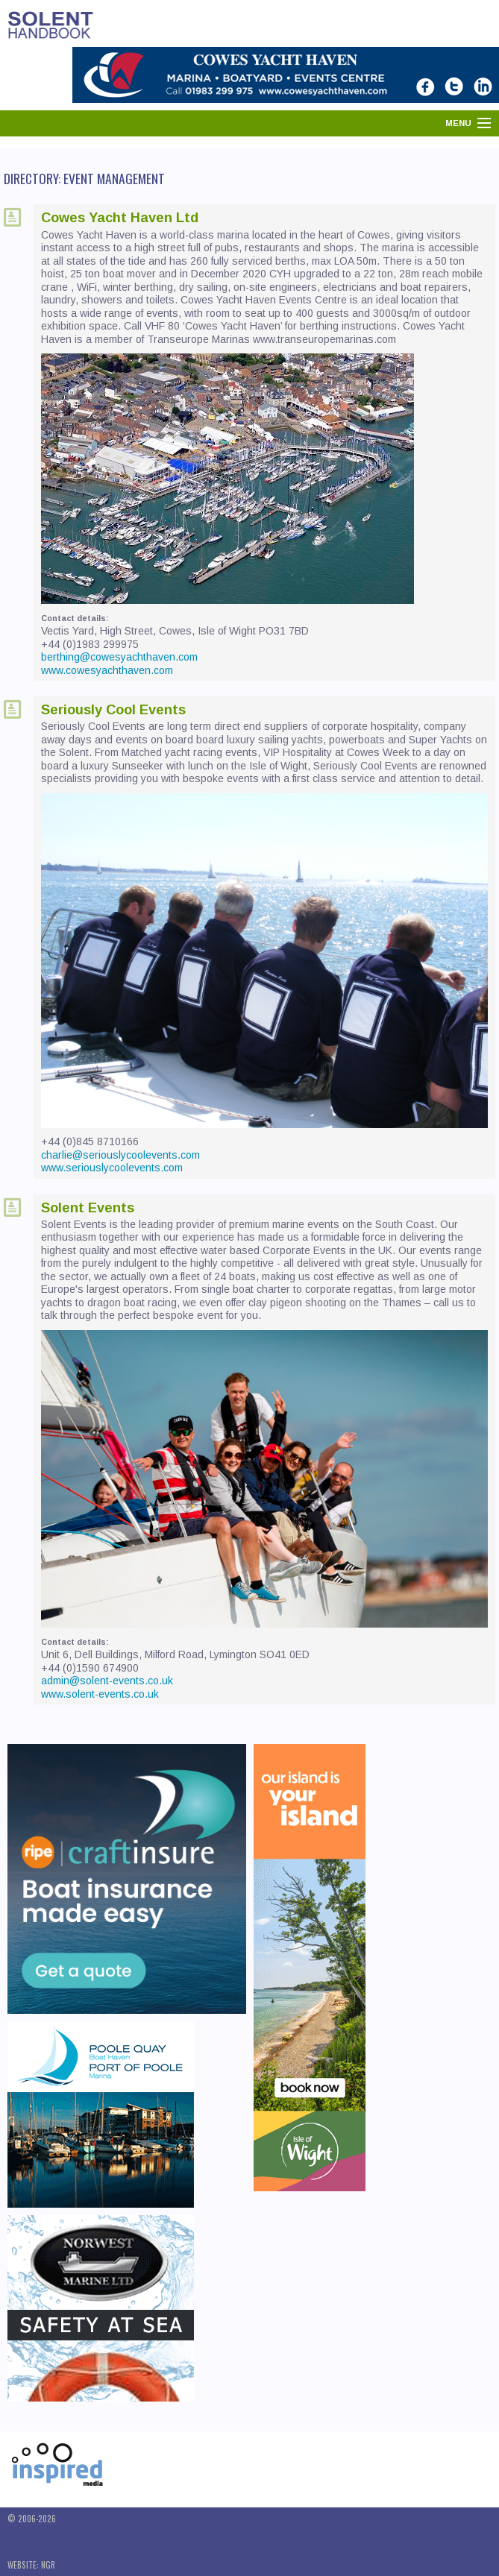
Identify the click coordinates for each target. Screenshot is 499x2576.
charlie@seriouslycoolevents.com (120, 1155)
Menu (458, 123)
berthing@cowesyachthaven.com (119, 657)
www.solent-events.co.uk (100, 1694)
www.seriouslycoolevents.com (112, 1168)
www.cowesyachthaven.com (107, 670)
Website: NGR (31, 2565)
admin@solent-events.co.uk (107, 1681)
